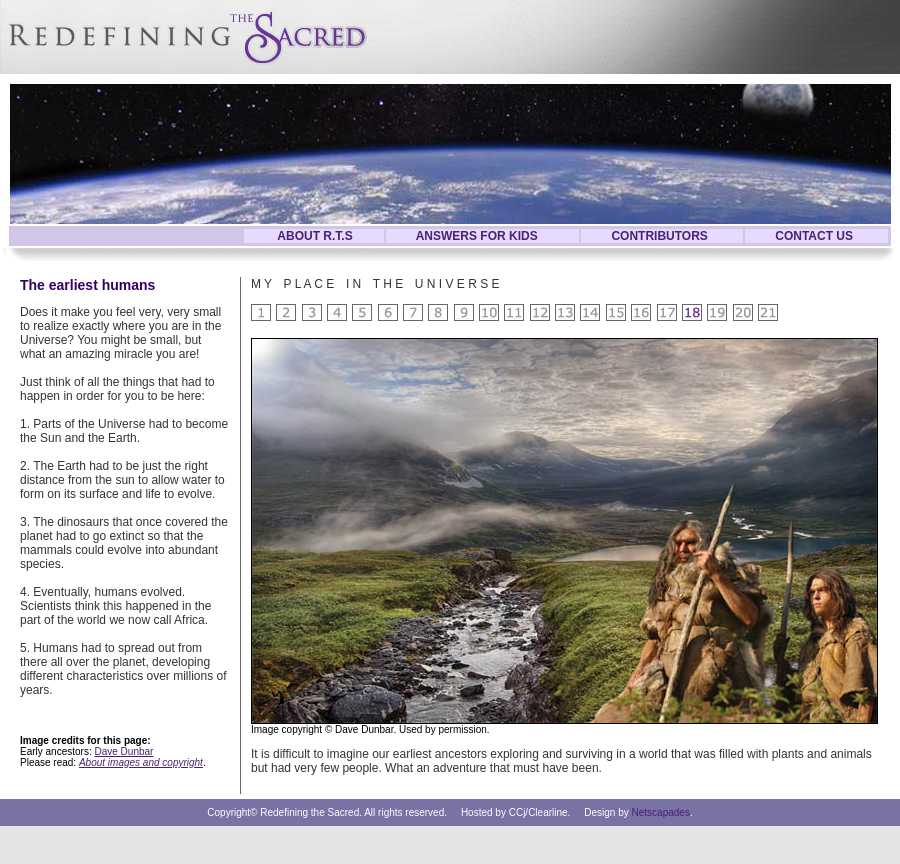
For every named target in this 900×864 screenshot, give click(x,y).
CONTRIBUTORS (659, 236)
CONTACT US (814, 236)
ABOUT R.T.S (314, 236)
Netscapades (661, 812)
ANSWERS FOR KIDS (477, 236)
